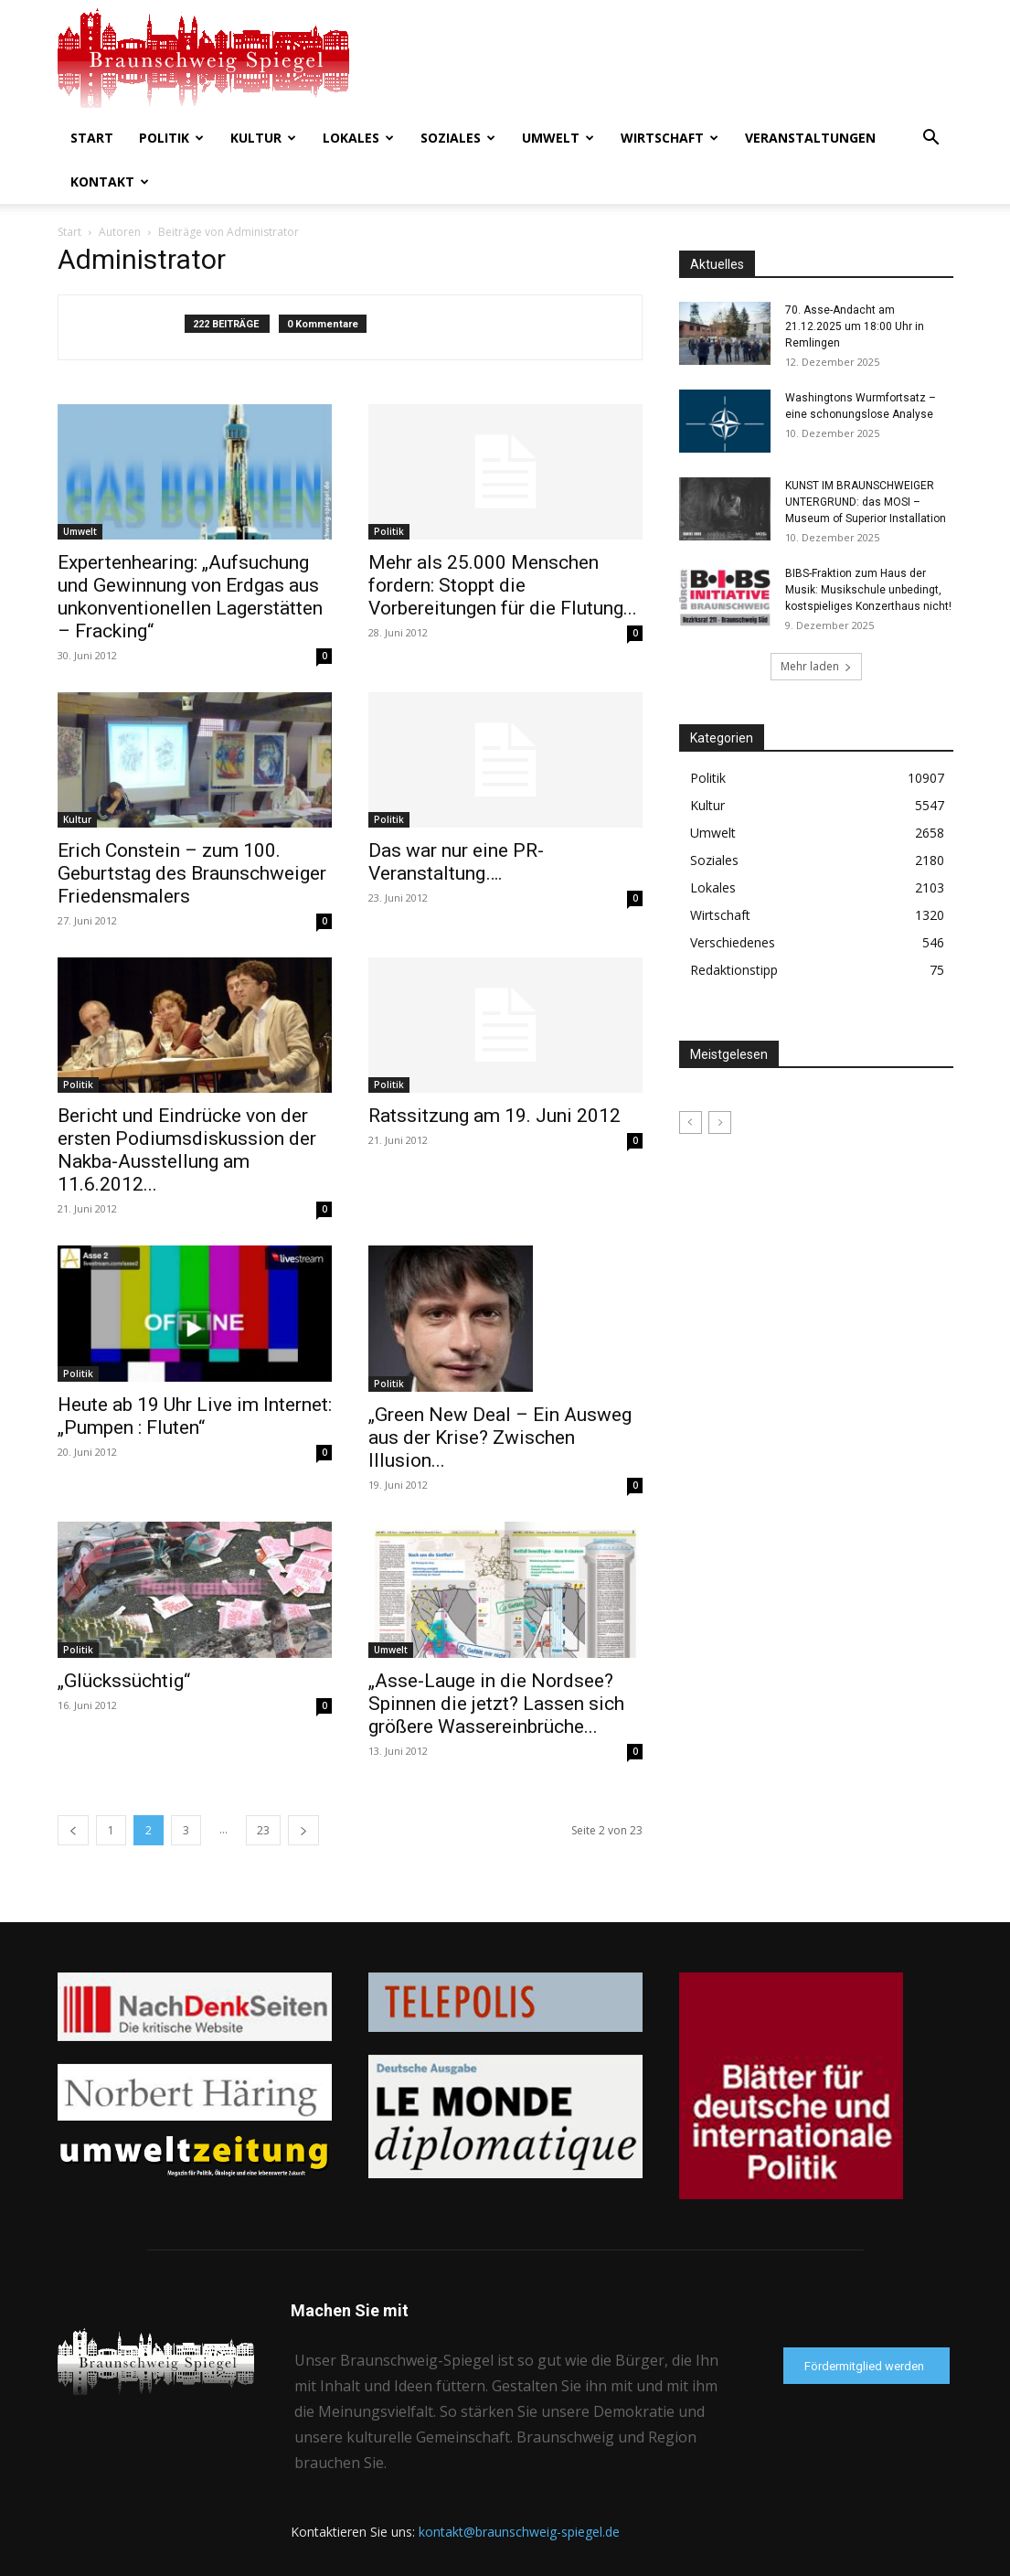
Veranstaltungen (810, 137)
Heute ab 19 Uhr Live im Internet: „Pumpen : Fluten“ (195, 1416)
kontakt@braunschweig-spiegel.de (519, 2531)
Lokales (358, 137)
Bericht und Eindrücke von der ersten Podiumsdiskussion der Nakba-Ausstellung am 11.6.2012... (187, 1150)
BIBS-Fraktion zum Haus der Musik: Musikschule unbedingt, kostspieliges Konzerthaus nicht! (868, 590)
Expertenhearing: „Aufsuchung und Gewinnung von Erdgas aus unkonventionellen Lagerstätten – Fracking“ (190, 596)
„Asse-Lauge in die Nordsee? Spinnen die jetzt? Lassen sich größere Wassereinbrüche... (496, 1703)
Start (91, 137)
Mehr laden (816, 666)
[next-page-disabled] (719, 1122)
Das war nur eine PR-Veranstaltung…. (456, 861)
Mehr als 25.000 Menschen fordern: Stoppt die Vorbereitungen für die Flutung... (502, 585)
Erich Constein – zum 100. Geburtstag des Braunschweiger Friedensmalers (192, 873)
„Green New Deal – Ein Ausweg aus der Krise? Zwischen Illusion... (500, 1437)
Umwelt (558, 137)
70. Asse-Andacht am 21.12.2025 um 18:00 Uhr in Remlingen (854, 326)
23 (263, 1830)
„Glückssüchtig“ (124, 1681)
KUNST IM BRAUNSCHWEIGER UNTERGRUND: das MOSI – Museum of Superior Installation (865, 502)
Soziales (457, 137)
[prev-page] (73, 1830)
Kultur (263, 137)
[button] (931, 139)
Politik (171, 137)
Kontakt (109, 181)
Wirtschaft (669, 137)
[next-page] (303, 1830)
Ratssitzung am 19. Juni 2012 (494, 1116)
